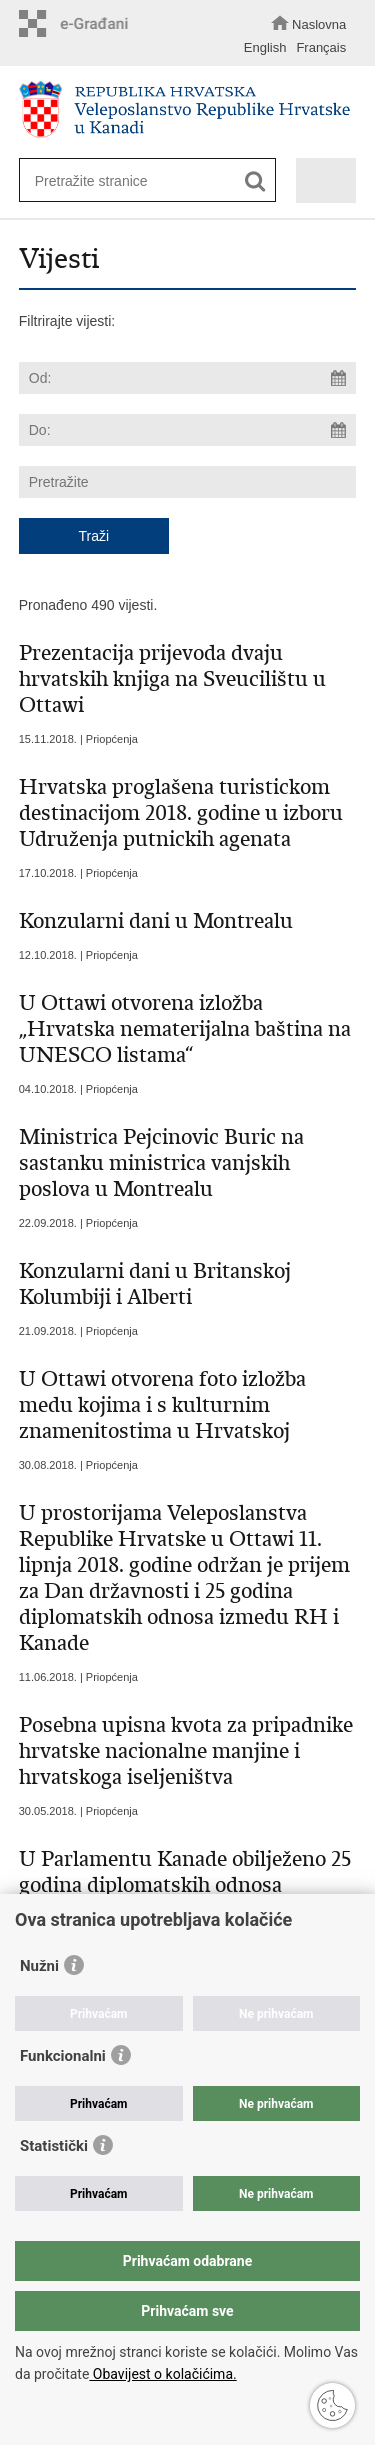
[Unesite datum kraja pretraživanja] (188, 430)
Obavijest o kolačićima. (162, 2374)
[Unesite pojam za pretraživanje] (140, 180)
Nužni (39, 1966)
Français (321, 47)
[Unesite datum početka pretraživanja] (188, 378)
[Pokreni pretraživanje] (255, 181)
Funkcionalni (63, 2056)
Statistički (54, 2146)
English (265, 47)
